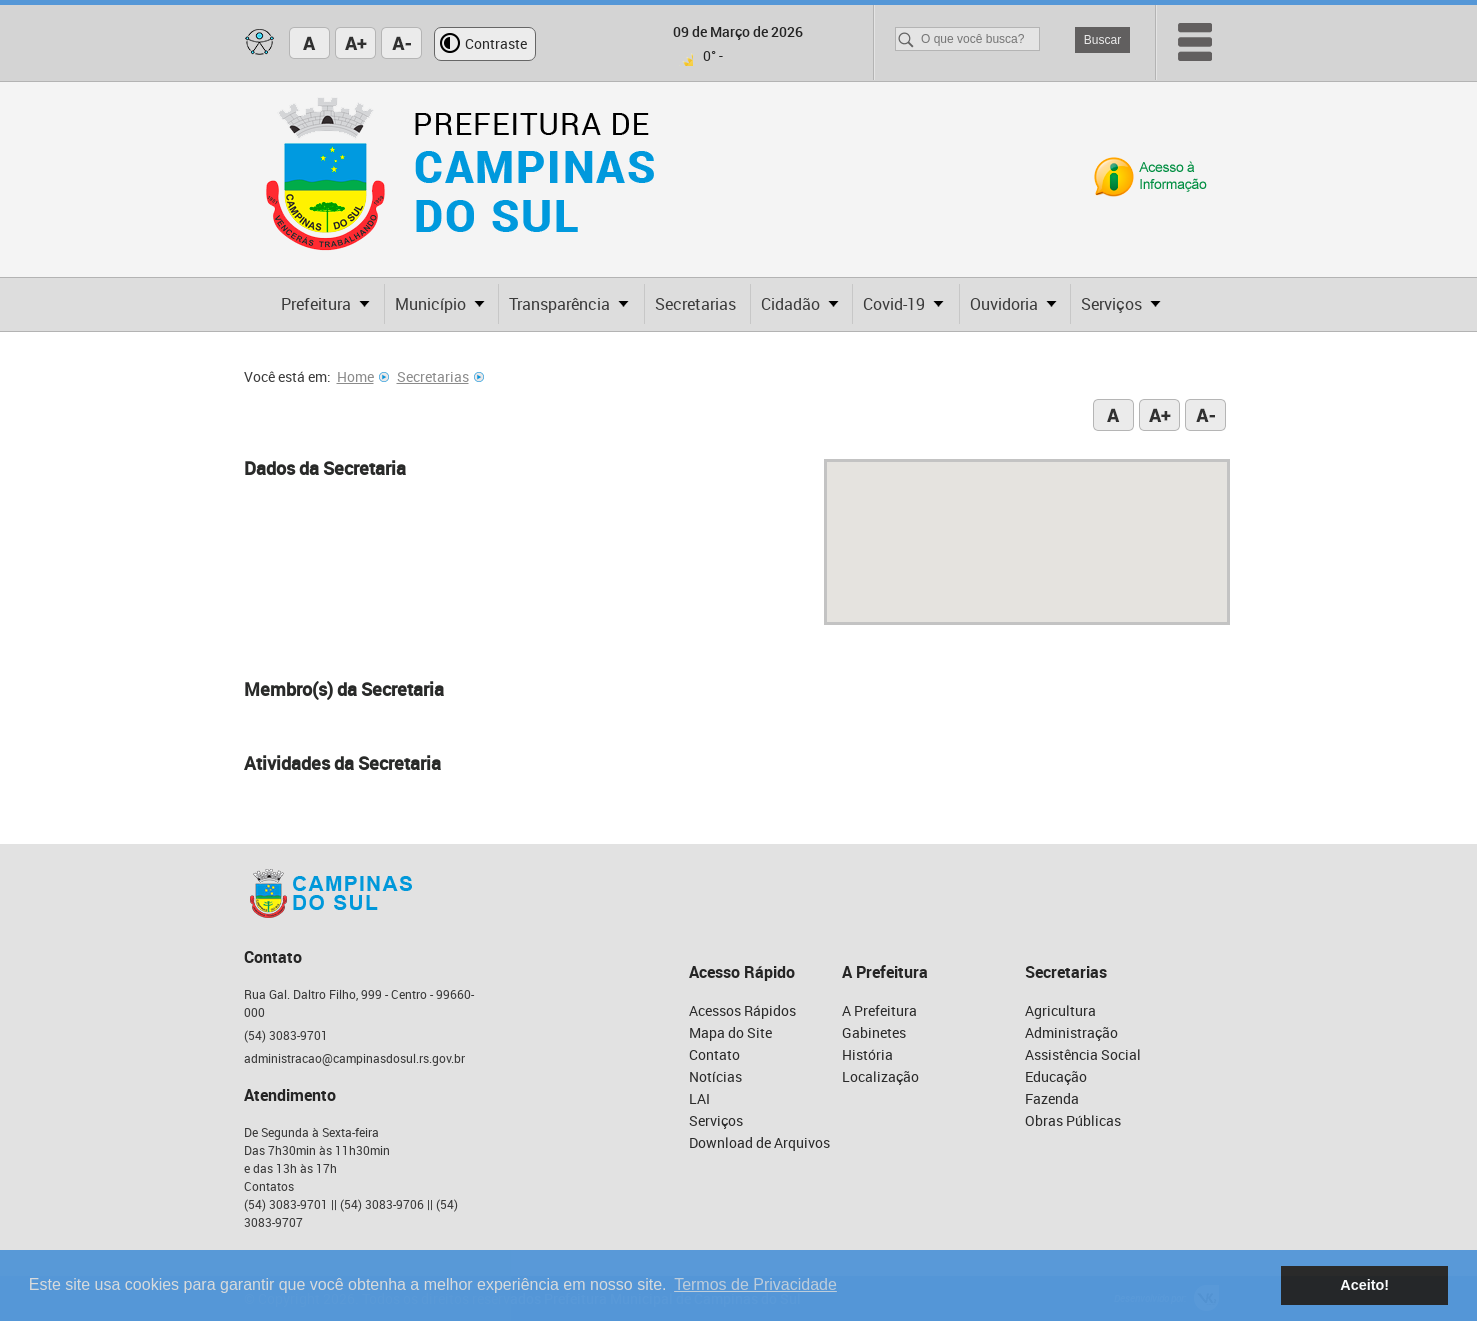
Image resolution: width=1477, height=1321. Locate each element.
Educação (1056, 1076)
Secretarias (440, 376)
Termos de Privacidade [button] (755, 1284)
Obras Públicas (1073, 1120)
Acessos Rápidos (742, 1010)
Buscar (1102, 40)
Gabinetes (874, 1032)
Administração (1071, 1032)
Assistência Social (1083, 1054)
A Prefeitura (879, 1010)
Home (363, 376)
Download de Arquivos (759, 1142)
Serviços (716, 1120)
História (867, 1054)
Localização (880, 1076)
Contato (714, 1054)
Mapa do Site (730, 1032)
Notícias (715, 1076)
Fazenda (1052, 1098)
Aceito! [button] (1364, 1285)
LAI (699, 1098)
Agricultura (1060, 1010)
